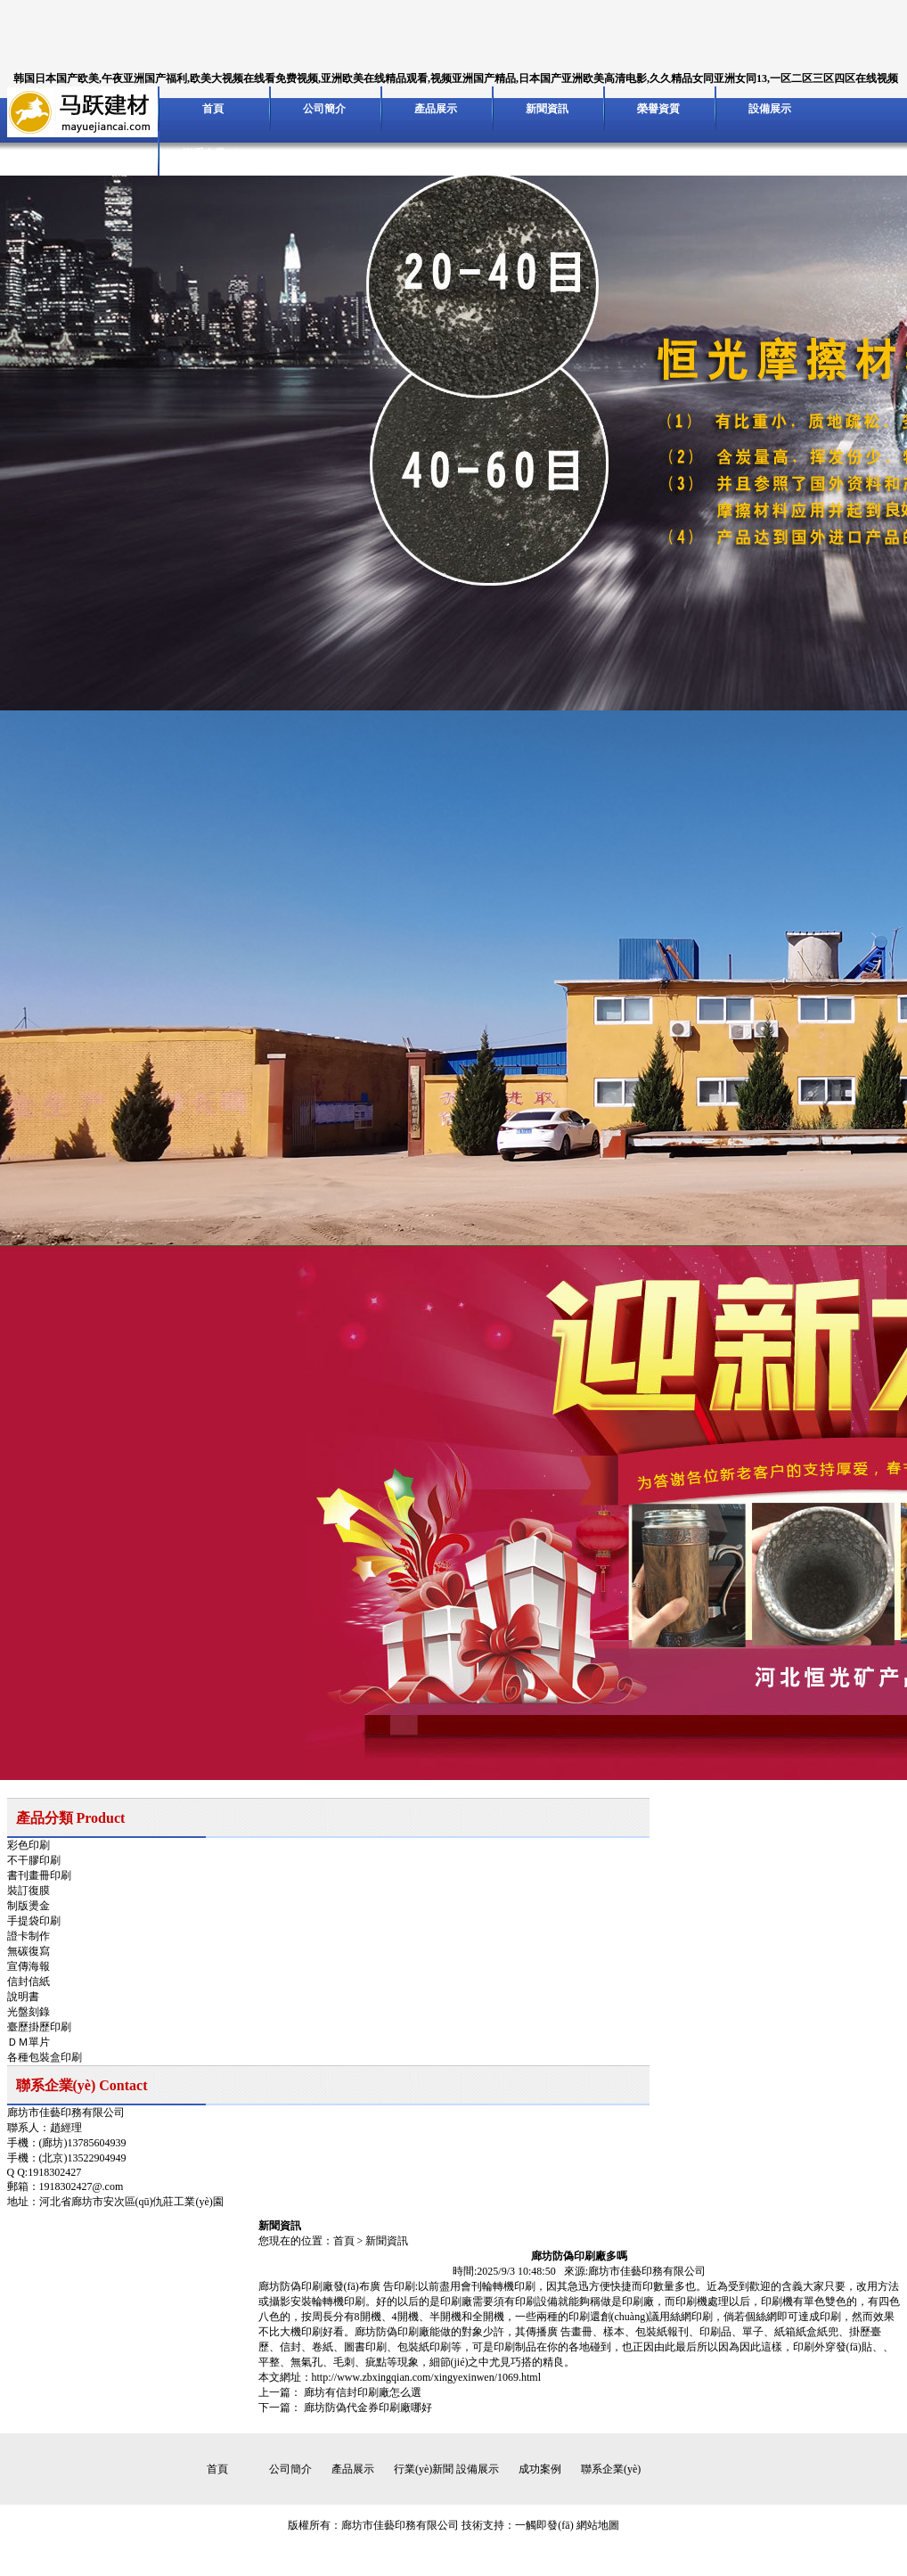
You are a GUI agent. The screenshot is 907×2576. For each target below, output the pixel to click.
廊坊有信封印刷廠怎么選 (362, 2392)
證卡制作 (28, 1936)
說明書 (23, 1996)
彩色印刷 (28, 1845)
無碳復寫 (28, 1951)
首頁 (213, 109)
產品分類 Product (71, 1817)
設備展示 (769, 109)
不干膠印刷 (34, 1860)
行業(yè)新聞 (424, 2469)
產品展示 (435, 109)
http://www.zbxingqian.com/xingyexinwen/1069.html (427, 2377)
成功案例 (540, 2469)
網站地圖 (597, 2525)
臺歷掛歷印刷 (39, 2027)
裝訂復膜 (28, 1890)
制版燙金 (28, 1905)
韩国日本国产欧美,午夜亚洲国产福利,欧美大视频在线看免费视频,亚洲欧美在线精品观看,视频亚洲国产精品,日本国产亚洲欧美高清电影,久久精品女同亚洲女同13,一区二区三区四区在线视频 (455, 78)
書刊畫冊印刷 (39, 1875)
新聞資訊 (547, 109)
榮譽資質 (658, 109)
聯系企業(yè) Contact (82, 2085)
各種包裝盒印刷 (44, 2057)
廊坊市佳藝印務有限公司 (400, 2525)
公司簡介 (324, 109)
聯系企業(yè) (212, 153)
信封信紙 (28, 1981)
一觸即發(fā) (544, 2525)
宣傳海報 (28, 1966)
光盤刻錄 (28, 2012)
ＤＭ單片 (28, 2042)
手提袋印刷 (34, 1921)
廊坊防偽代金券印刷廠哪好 (368, 2407)
